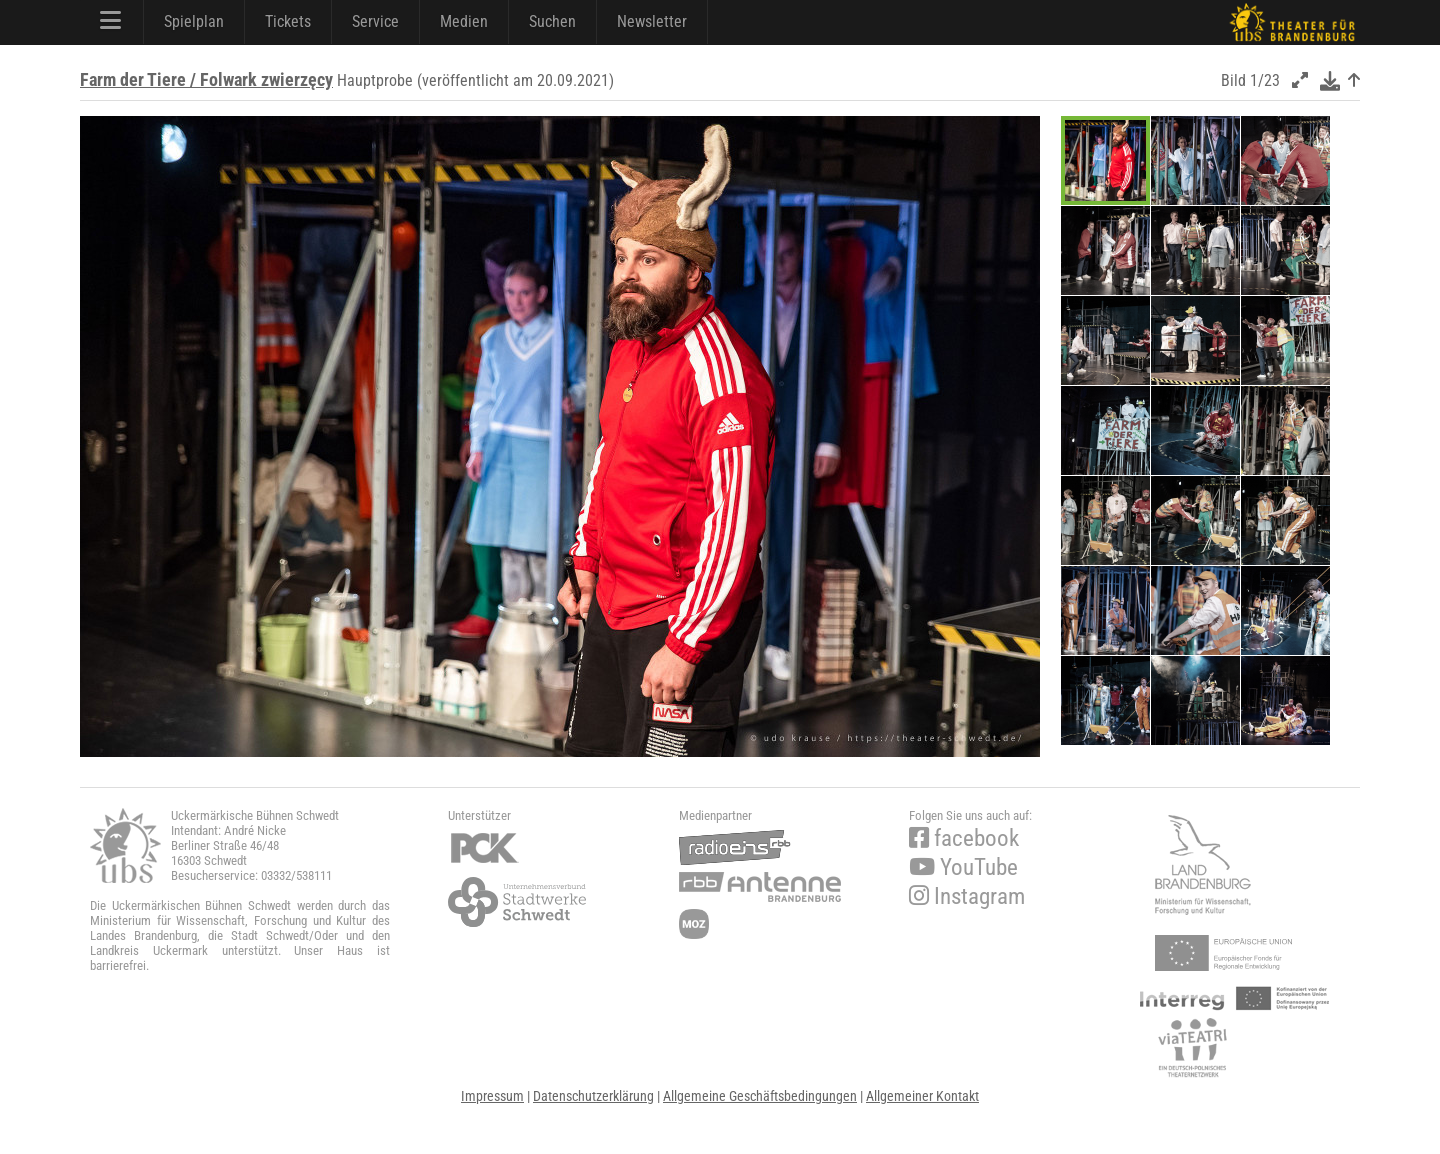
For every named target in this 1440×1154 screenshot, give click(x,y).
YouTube (963, 867)
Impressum (492, 1096)
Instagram (967, 896)
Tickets (288, 21)
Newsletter (652, 21)
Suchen (552, 21)
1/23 (1265, 80)
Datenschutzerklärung (593, 1096)
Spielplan (194, 21)
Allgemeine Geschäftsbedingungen (760, 1096)
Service (375, 21)
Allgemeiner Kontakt (922, 1096)
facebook (964, 838)
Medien (464, 21)
